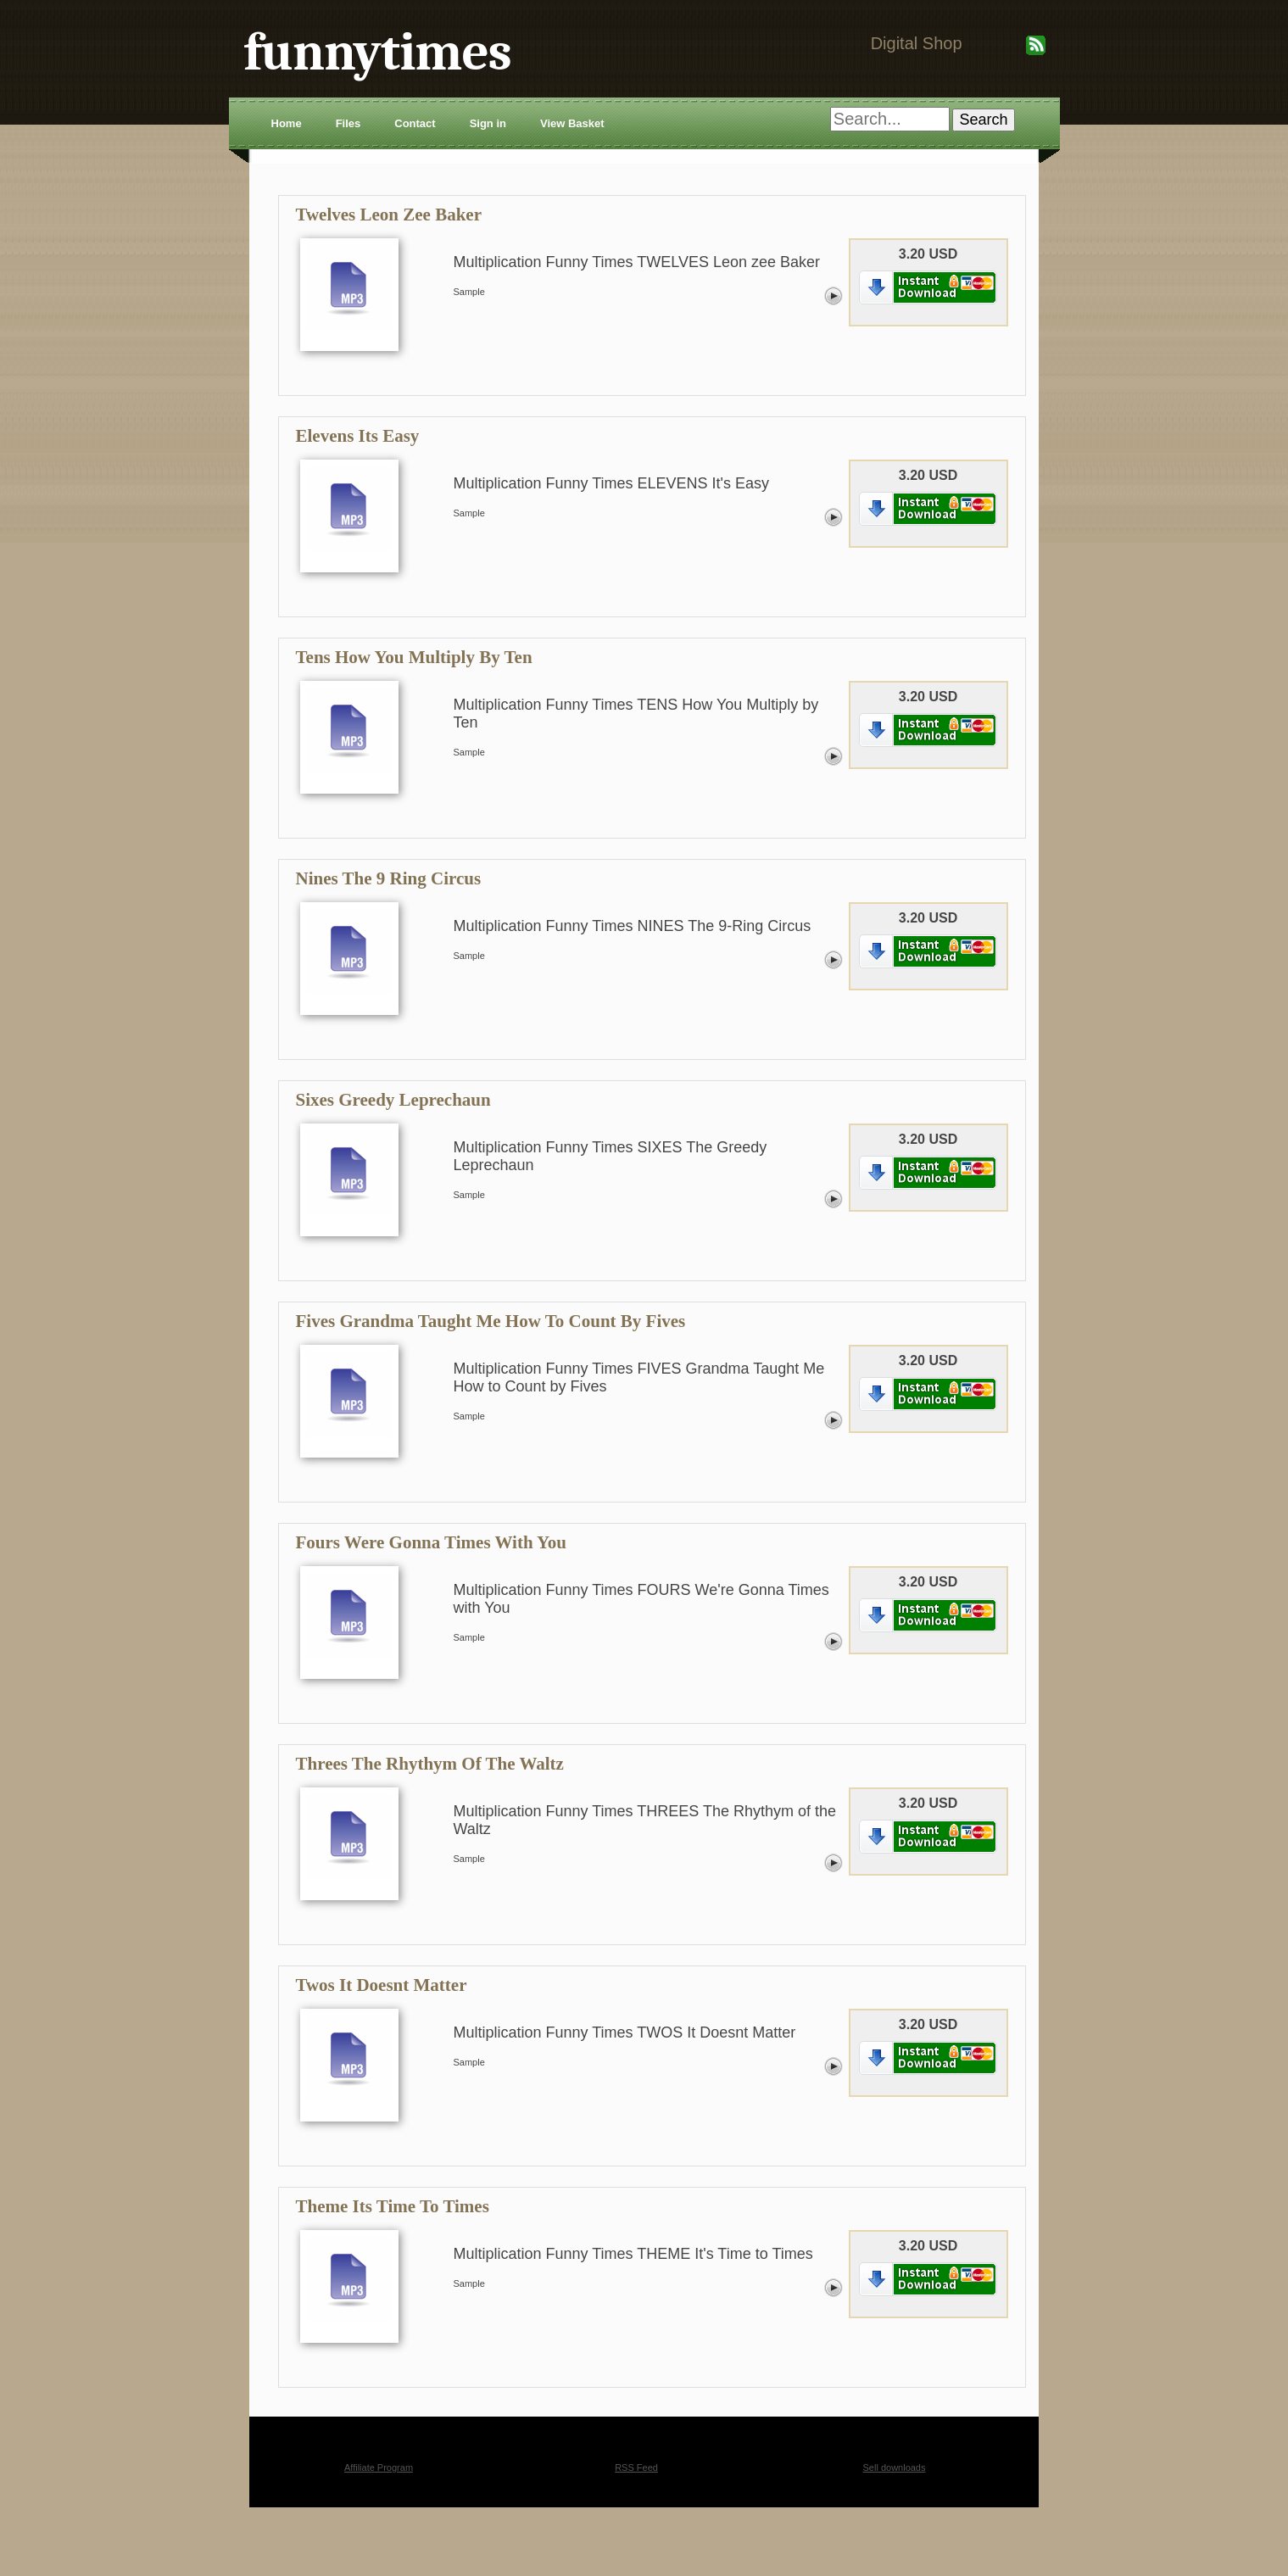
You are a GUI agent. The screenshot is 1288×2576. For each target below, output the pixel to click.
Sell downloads (894, 2467)
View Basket (572, 123)
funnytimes (377, 52)
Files (348, 123)
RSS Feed (636, 2467)
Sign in (488, 123)
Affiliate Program (378, 2467)
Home (286, 123)
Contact (414, 123)
